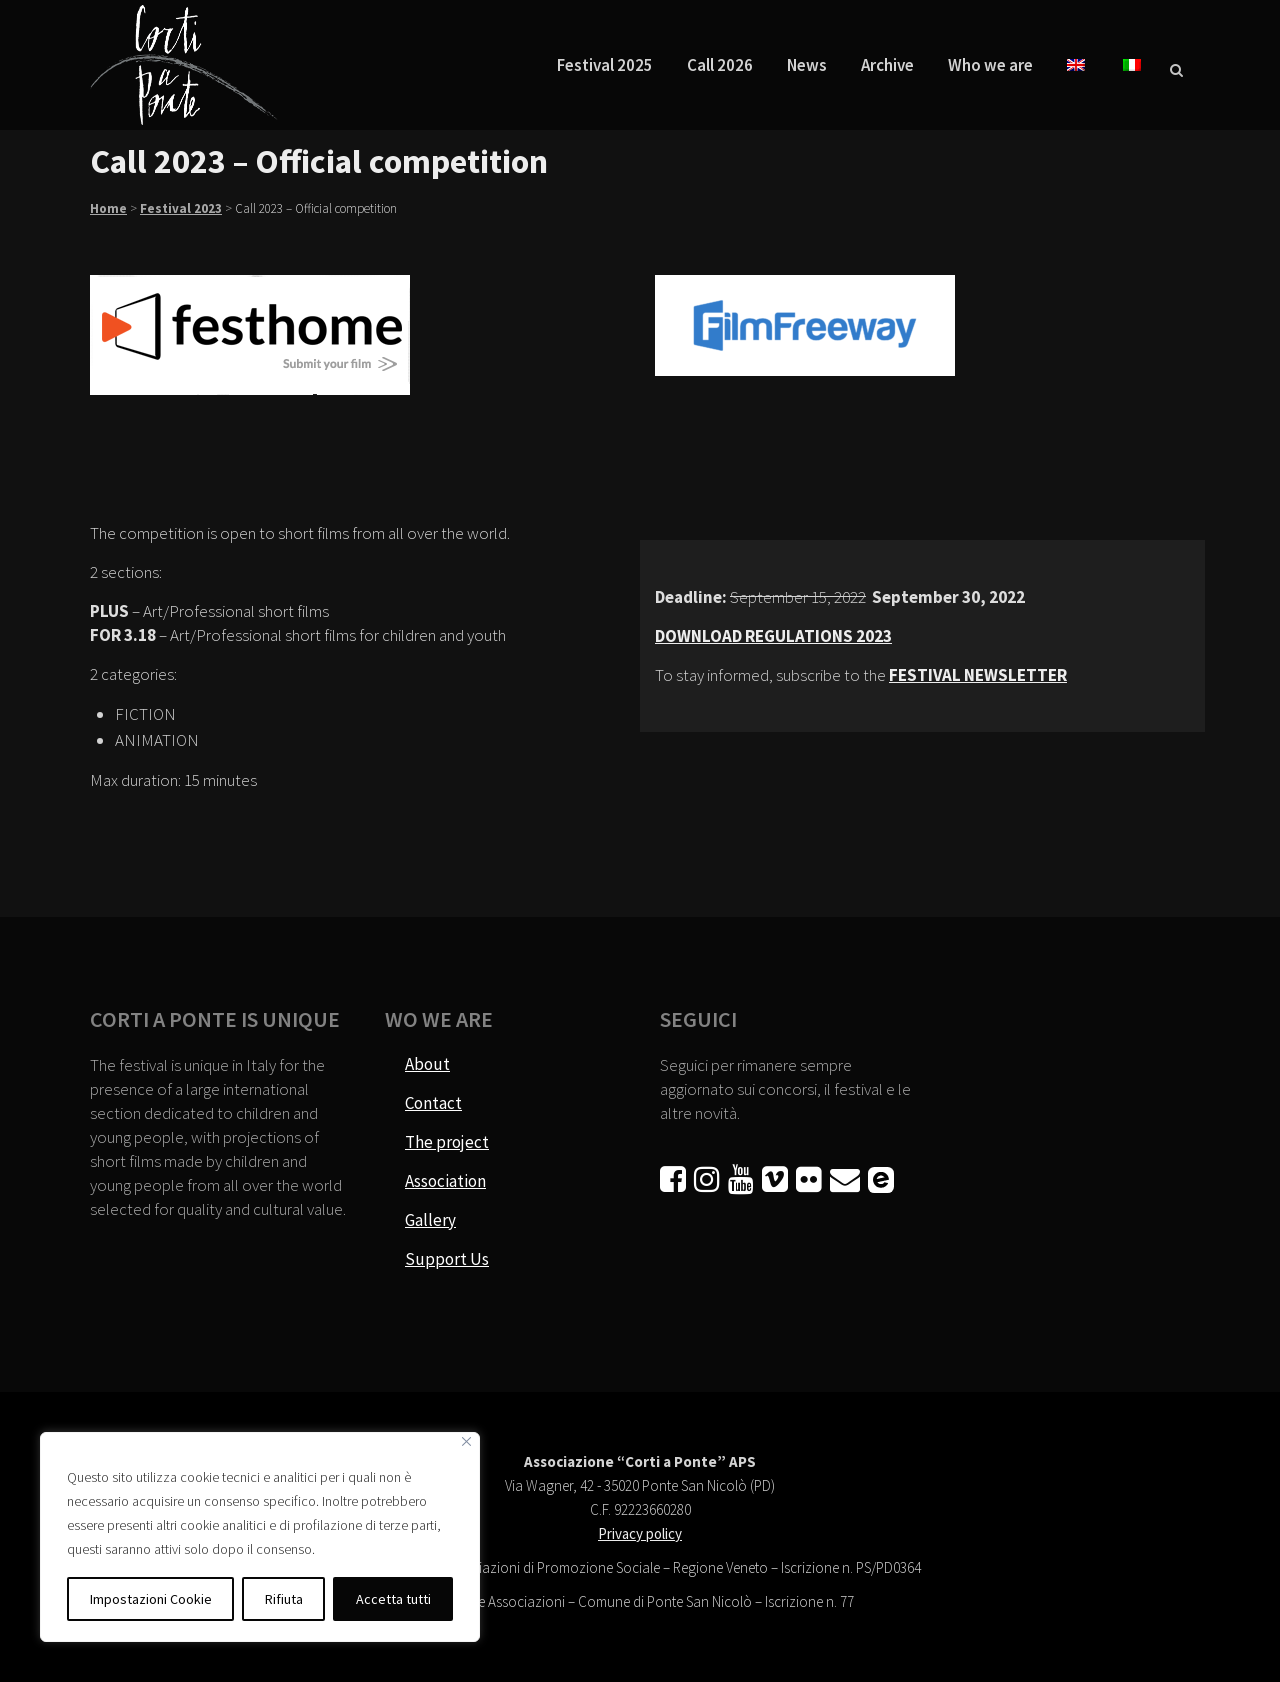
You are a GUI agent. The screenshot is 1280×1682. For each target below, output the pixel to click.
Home (108, 208)
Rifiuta (284, 1599)
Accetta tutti (393, 1599)
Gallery (430, 1220)
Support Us (447, 1259)
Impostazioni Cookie (151, 1599)
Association (445, 1181)
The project (447, 1142)
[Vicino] (466, 1441)
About (427, 1064)
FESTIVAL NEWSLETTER (978, 675)
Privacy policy (640, 1533)
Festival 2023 (181, 208)
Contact (433, 1103)
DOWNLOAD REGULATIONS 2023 (773, 636)
